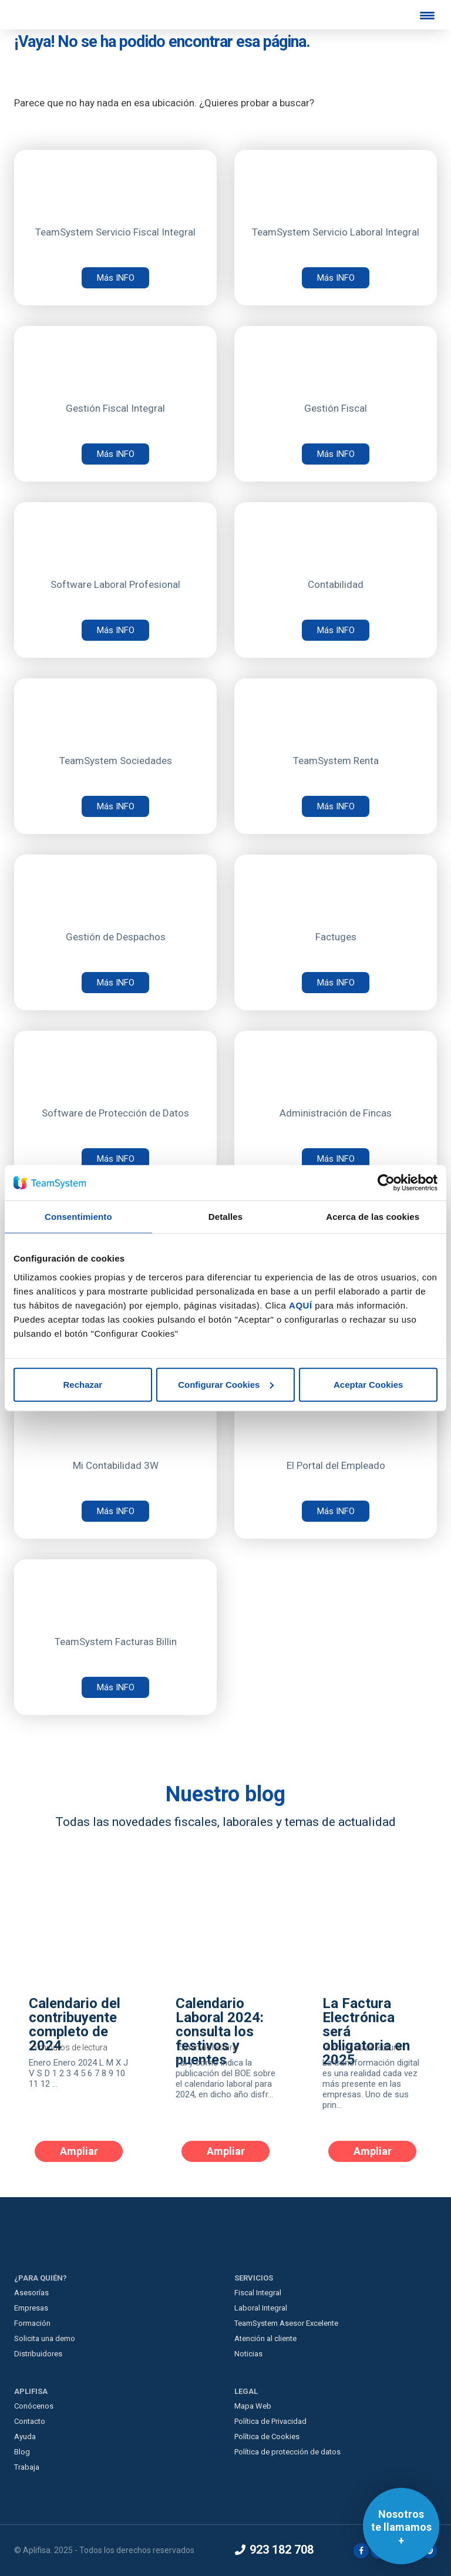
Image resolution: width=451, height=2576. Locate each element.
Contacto (29, 2421)
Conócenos (33, 2406)
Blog (22, 2451)
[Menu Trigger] (427, 15)
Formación (32, 2323)
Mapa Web (252, 2406)
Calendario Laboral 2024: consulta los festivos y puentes (220, 2031)
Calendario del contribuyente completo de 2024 (74, 2024)
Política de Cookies (266, 2436)
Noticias (248, 2353)
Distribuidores (38, 2353)
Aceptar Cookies (368, 1384)
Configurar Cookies (226, 1384)
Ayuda (25, 2436)
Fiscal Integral (257, 2292)
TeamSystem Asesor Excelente (286, 2323)
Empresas (31, 2307)
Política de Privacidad (270, 2421)
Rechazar (82, 1384)
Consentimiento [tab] (78, 1217)
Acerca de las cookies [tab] (372, 1217)
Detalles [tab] (225, 1217)
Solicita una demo (44, 2338)
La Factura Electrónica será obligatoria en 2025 (366, 2031)
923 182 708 (274, 2550)
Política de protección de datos (287, 2451)
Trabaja (26, 2467)
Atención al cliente (265, 2338)
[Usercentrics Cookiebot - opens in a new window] (386, 1183)
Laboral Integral (260, 2307)
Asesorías (31, 2292)
